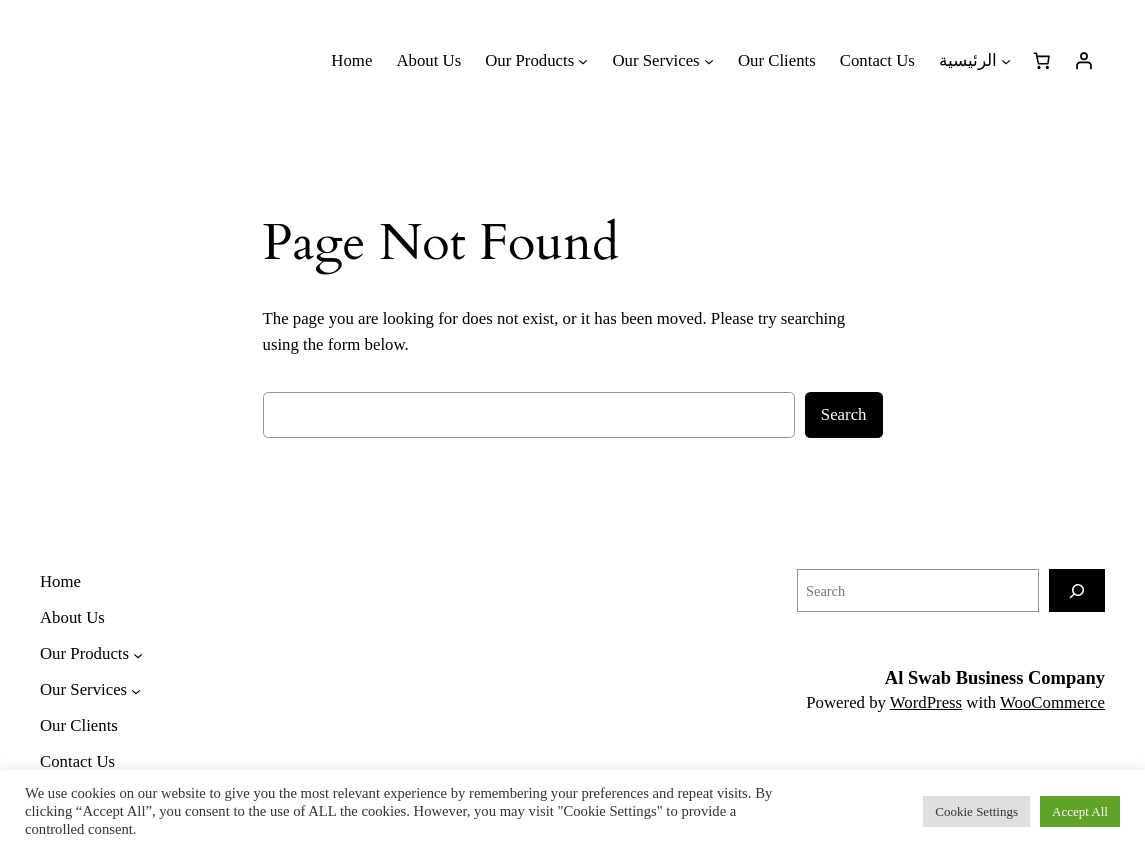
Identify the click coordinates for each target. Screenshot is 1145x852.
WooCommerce (1052, 702)
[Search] (1077, 590)
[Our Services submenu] (662, 61)
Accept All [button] (1080, 811)
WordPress (926, 702)
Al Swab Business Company (995, 678)
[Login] (1084, 61)
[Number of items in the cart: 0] (1042, 61)
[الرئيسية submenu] (975, 61)
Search (844, 414)
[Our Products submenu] (536, 61)
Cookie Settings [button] (976, 811)
